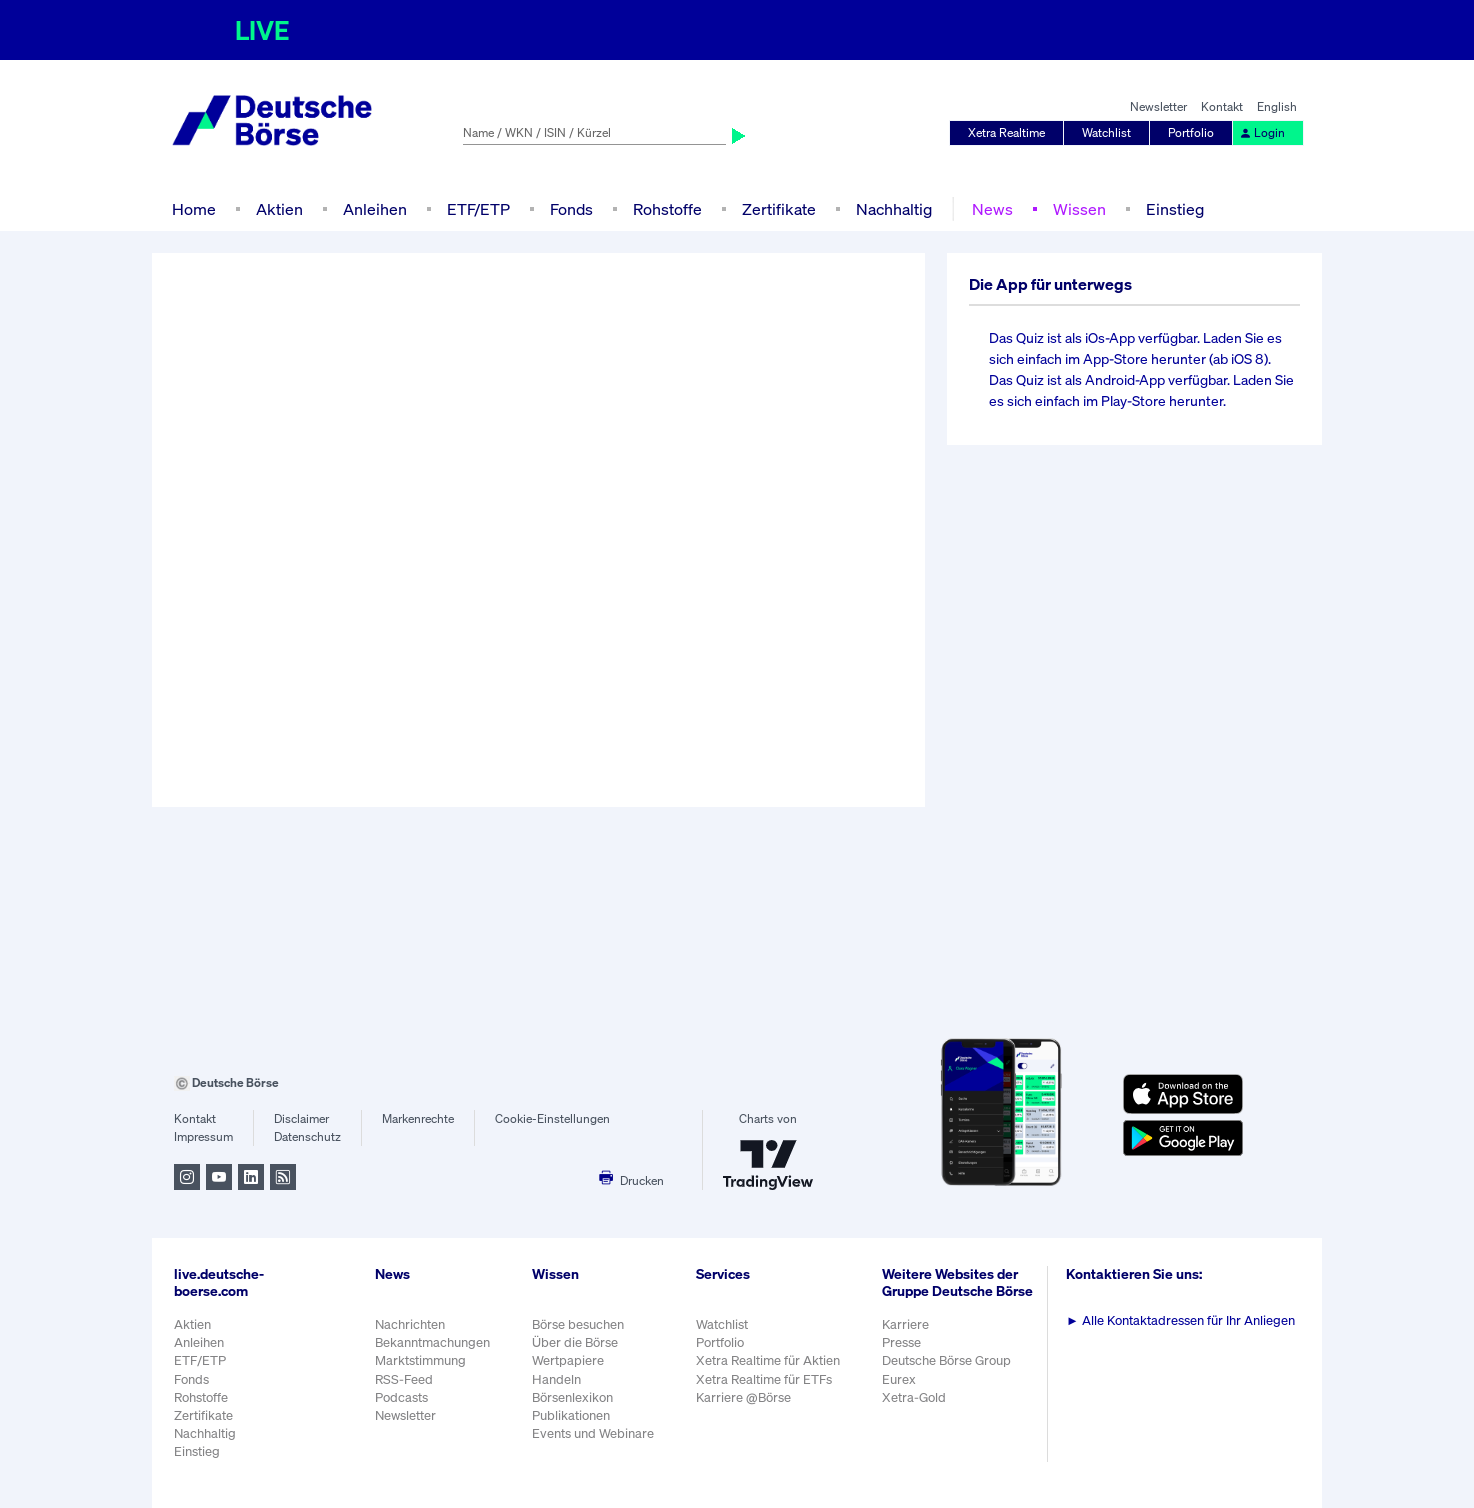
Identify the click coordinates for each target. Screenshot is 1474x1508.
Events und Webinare (593, 1433)
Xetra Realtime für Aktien (768, 1360)
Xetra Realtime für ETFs (764, 1379)
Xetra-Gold (914, 1397)
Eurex (899, 1379)
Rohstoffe (667, 209)
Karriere (905, 1324)
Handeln (556, 1379)
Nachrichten (410, 1324)
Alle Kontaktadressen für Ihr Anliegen (1180, 1320)
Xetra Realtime (1006, 132)
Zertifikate (779, 209)
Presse (901, 1342)
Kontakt (1222, 106)
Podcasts (401, 1397)
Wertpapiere (568, 1360)
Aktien (279, 209)
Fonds (571, 209)
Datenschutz (307, 1136)
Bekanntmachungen (432, 1342)
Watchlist (1106, 132)
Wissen (1079, 209)
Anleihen (375, 209)
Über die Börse (575, 1342)
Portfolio (1191, 132)
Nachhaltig (894, 209)
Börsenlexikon (572, 1397)
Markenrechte (418, 1118)
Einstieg (1175, 209)
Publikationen (571, 1415)
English (1277, 106)
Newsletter (1158, 106)
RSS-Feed (404, 1379)
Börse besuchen (578, 1324)
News (992, 209)
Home (194, 209)
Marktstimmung (420, 1360)
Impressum (203, 1136)
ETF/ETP (478, 209)
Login (1262, 132)
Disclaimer (301, 1118)
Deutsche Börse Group (946, 1360)
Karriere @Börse (743, 1397)
